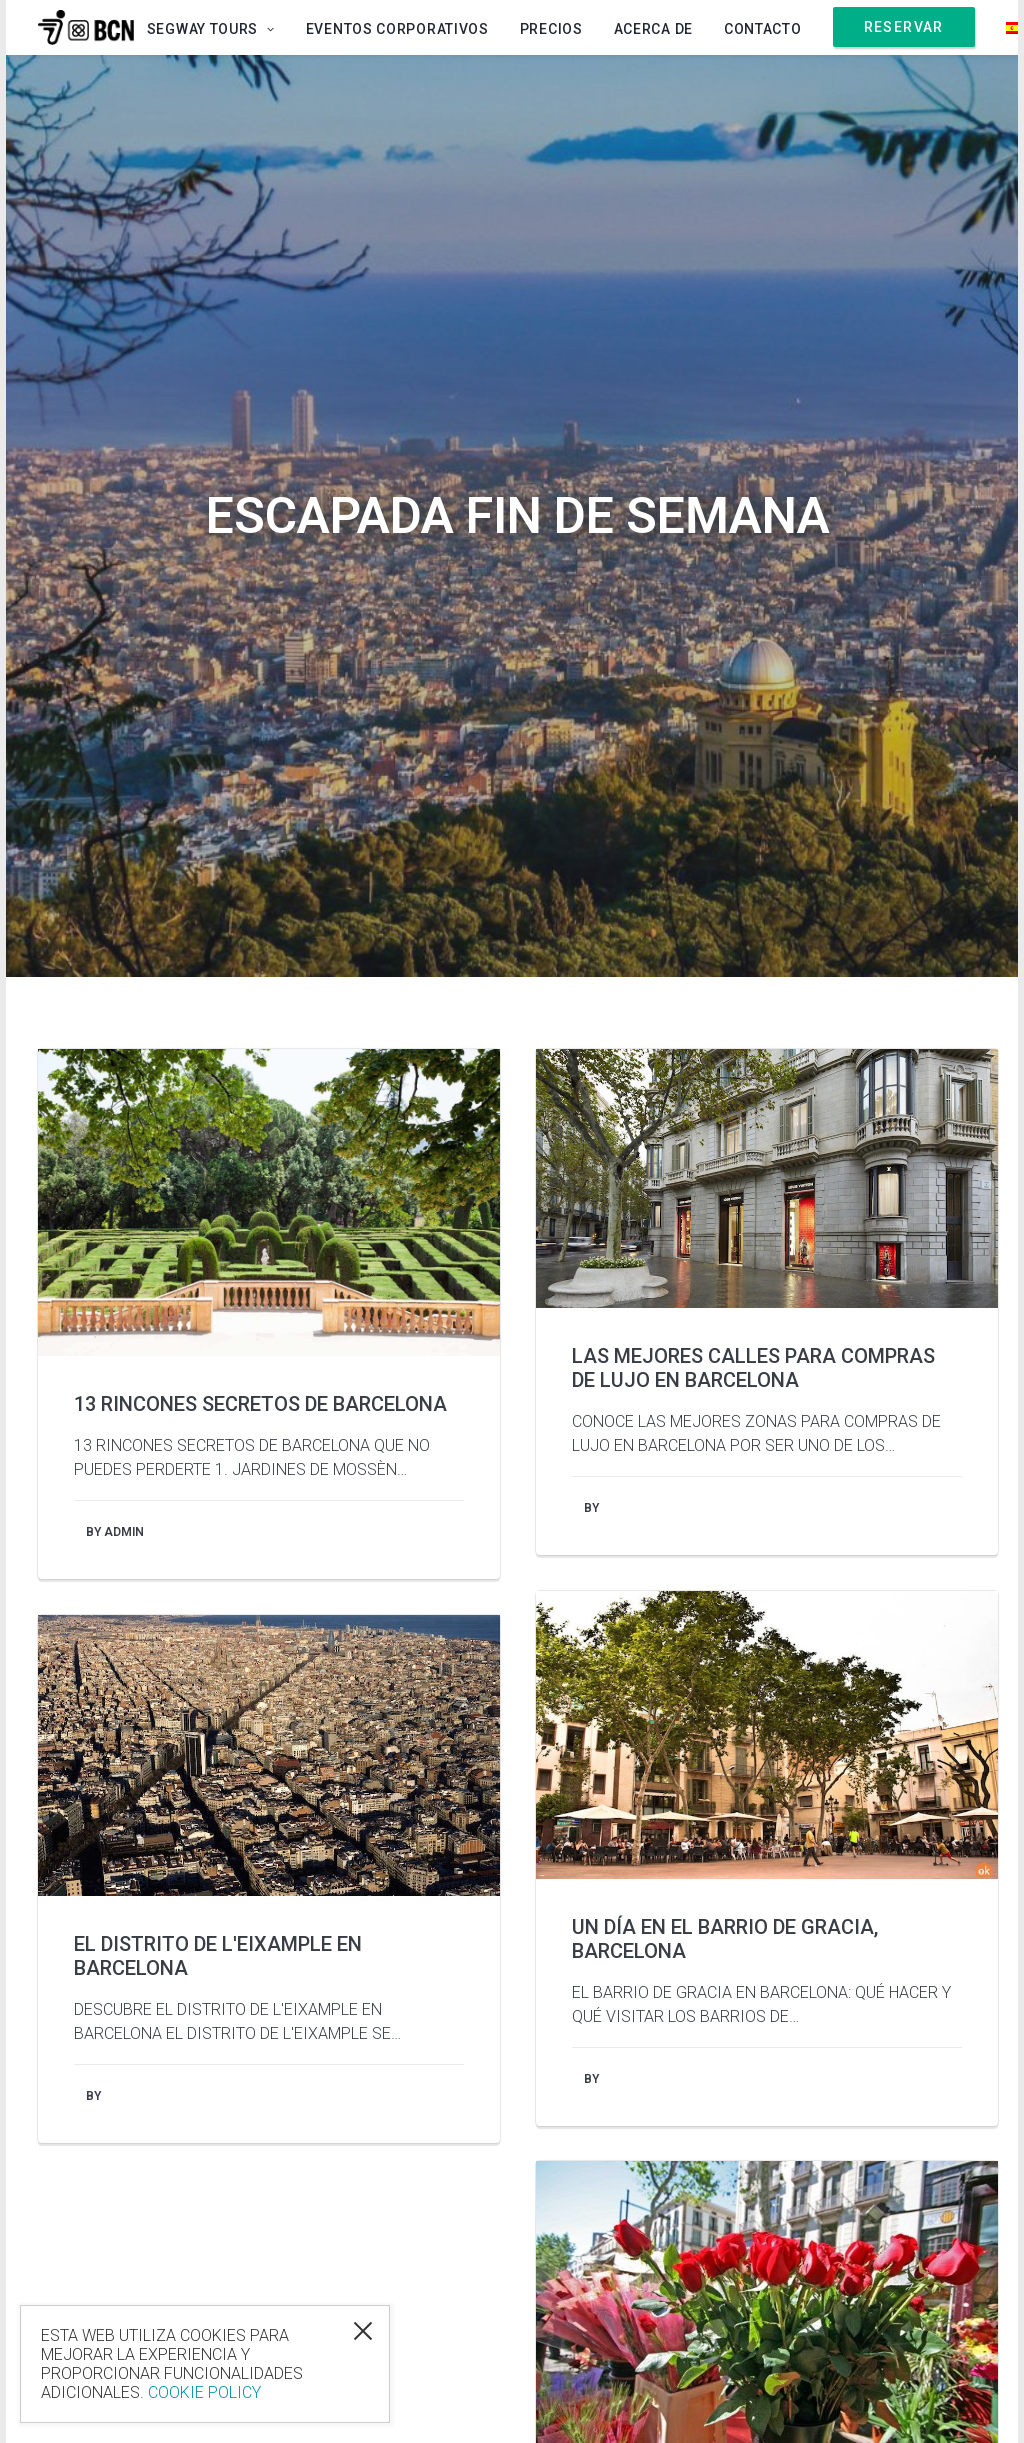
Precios (551, 29)
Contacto (763, 29)
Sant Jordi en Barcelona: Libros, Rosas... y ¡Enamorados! (744, 1839)
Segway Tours (211, 29)
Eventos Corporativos (397, 29)
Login (721, 2393)
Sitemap (950, 2393)
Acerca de (653, 29)
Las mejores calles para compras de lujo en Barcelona (753, 679)
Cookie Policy (204, 2392)
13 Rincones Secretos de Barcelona (260, 715)
